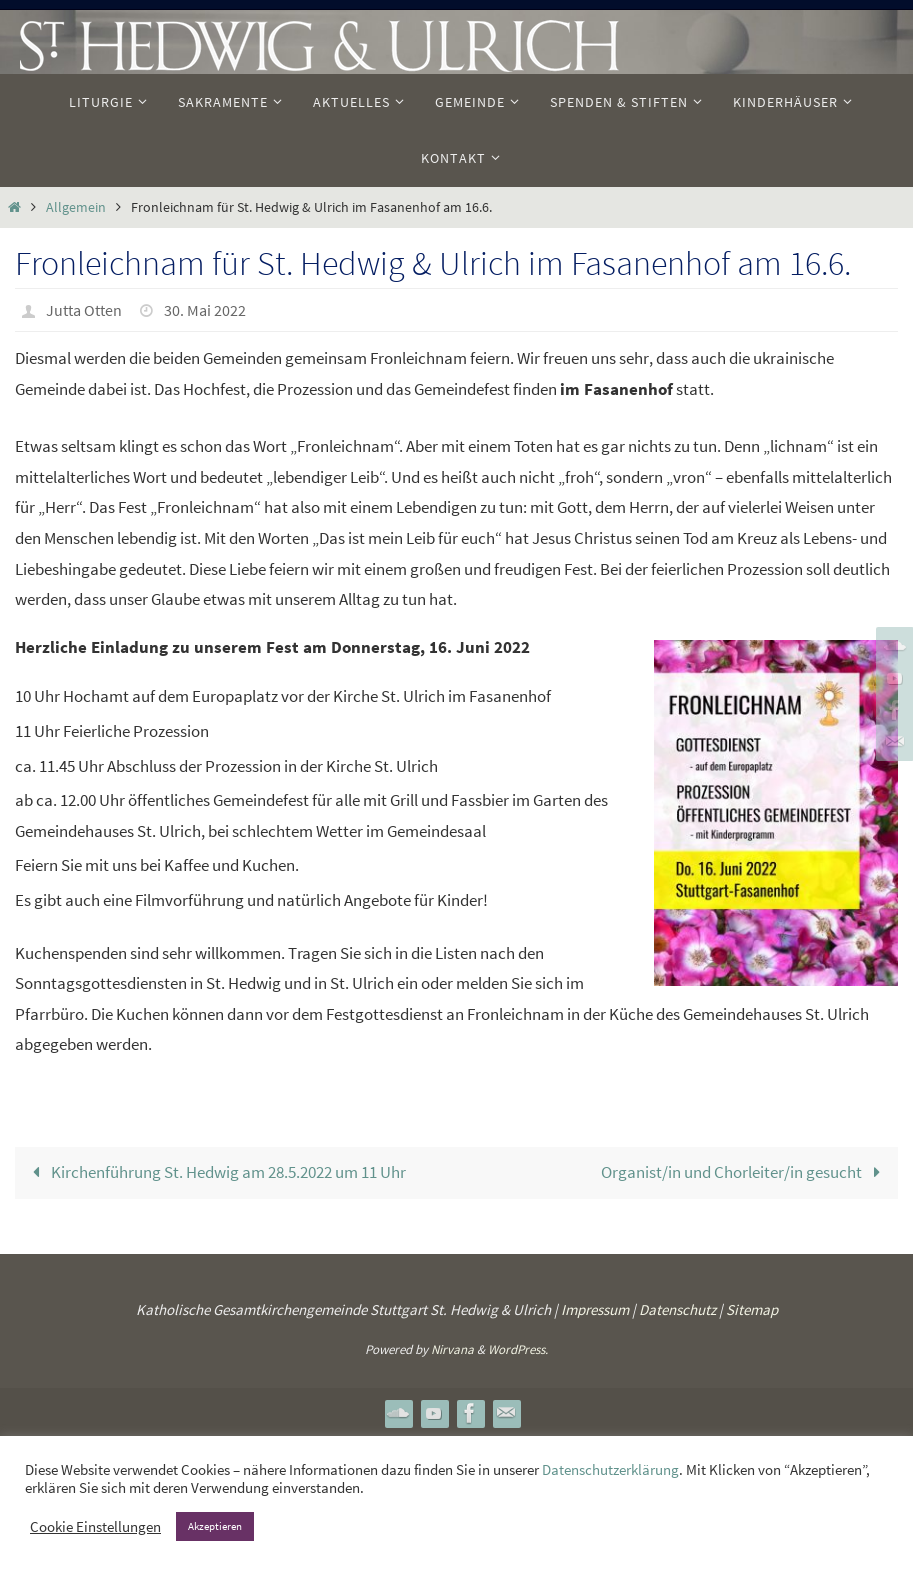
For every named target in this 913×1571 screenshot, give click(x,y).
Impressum (595, 1309)
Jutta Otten (84, 310)
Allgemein (76, 207)
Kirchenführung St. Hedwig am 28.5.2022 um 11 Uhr (215, 1172)
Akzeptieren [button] (215, 1526)
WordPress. (518, 1349)
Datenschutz (677, 1309)
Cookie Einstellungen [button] (95, 1527)
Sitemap (752, 1309)
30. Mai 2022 (205, 310)
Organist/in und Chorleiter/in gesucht (745, 1172)
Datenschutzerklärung (610, 1470)
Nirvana (452, 1349)
